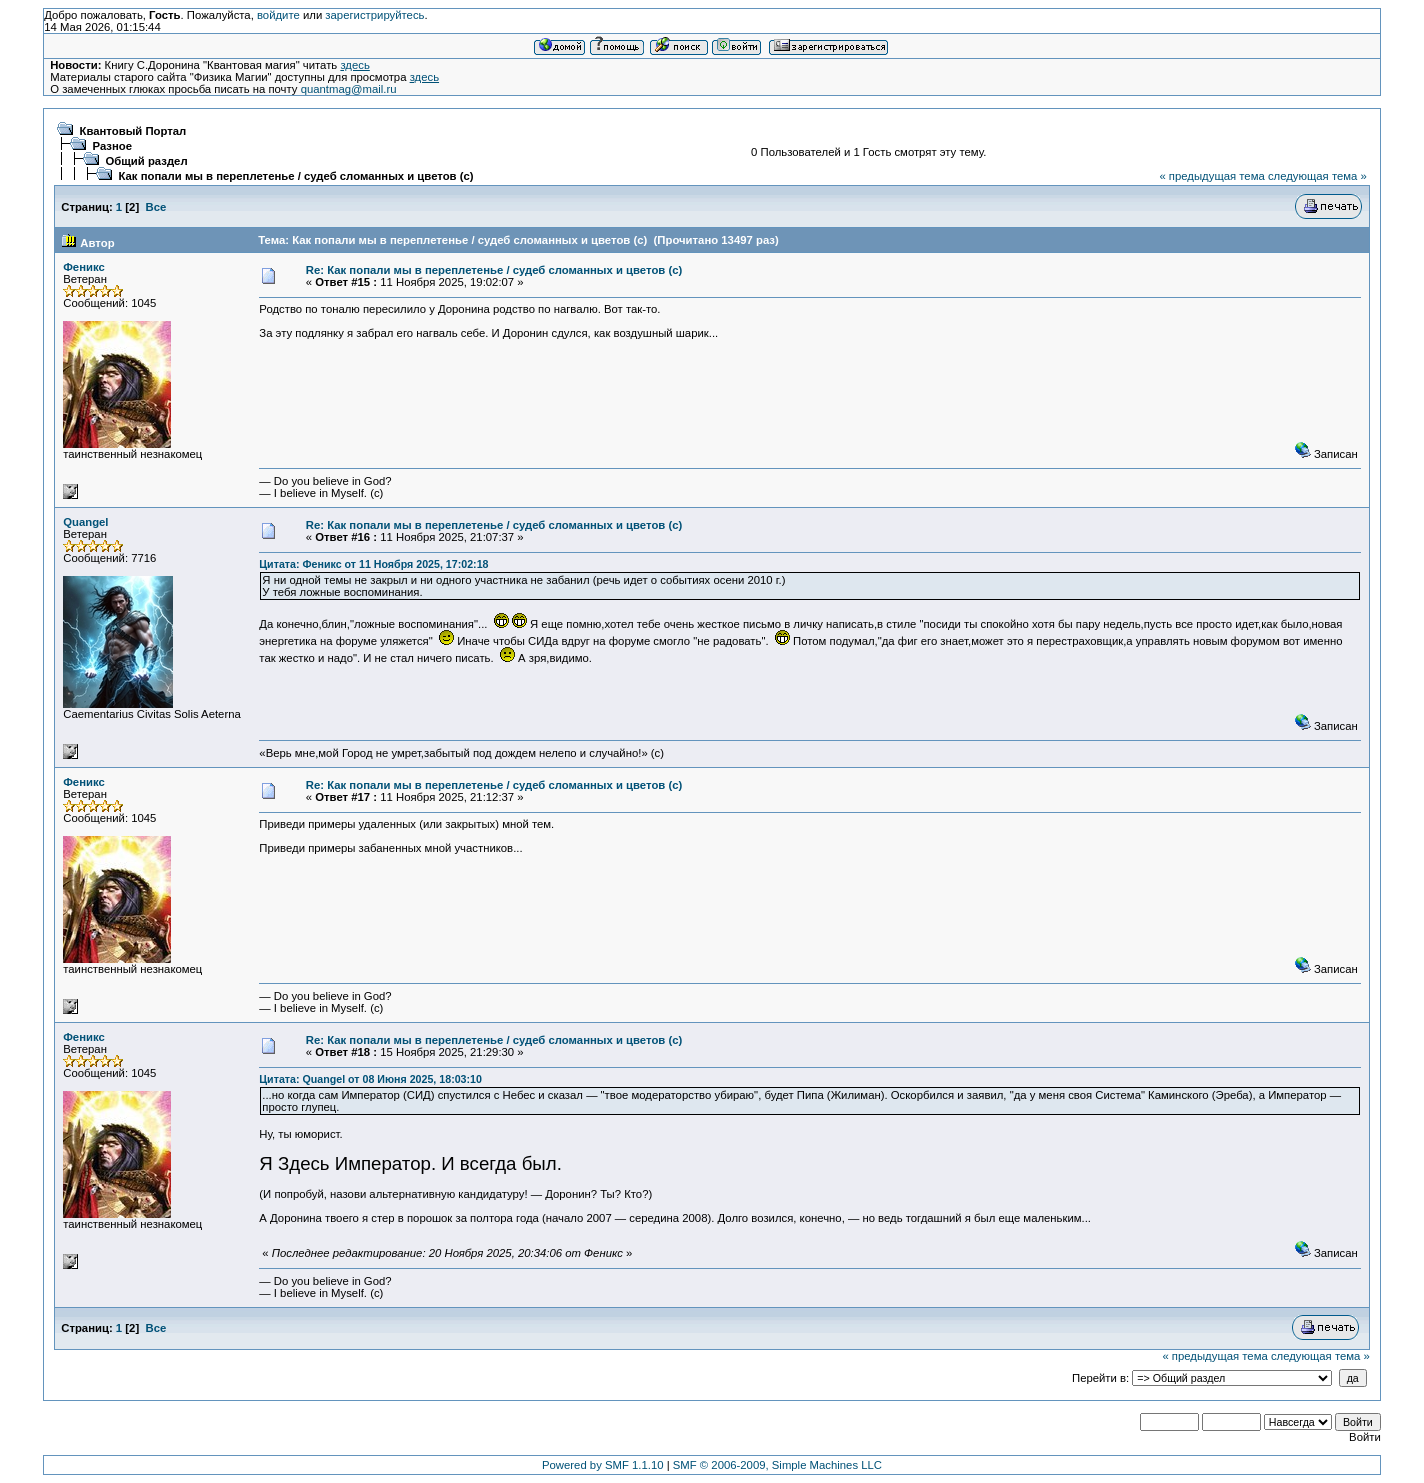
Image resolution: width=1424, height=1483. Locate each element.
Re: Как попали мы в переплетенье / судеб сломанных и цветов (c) (494, 270)
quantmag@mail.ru (349, 89)
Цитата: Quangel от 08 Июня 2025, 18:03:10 (370, 1079)
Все (155, 207)
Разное (113, 146)
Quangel (85, 522)
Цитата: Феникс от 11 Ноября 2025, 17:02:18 (373, 564)
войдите (278, 15)
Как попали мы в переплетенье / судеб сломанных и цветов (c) (296, 176)
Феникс (84, 267)
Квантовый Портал (133, 131)
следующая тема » (1317, 176)
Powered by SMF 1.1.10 (603, 1465)
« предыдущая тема (1211, 176)
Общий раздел (147, 161)
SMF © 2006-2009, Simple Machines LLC (777, 1465)
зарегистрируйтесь (374, 15)
